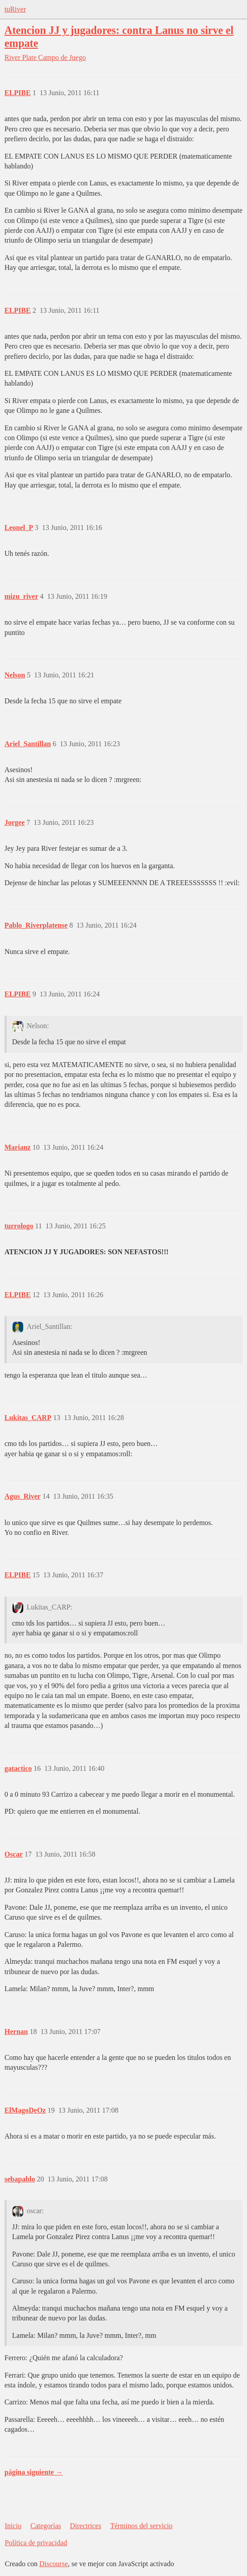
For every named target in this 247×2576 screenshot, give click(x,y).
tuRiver (15, 9)
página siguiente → (33, 2472)
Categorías (45, 2526)
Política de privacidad (36, 2543)
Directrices (85, 2526)
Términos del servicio (141, 2526)
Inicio (13, 2526)
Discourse (53, 2564)
